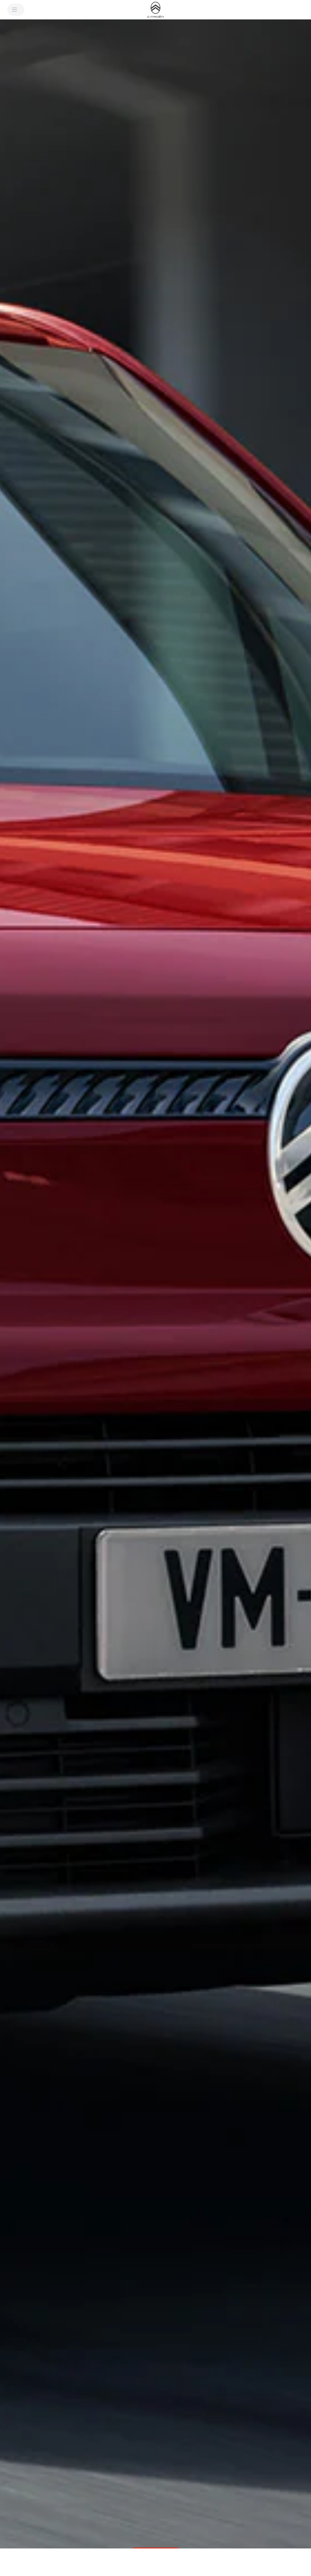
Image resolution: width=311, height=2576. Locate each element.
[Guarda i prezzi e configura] (219, 2562)
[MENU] (16, 9)
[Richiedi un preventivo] (280, 2562)
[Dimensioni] (146, 2562)
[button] (155, 1295)
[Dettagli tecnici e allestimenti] (92, 2562)
